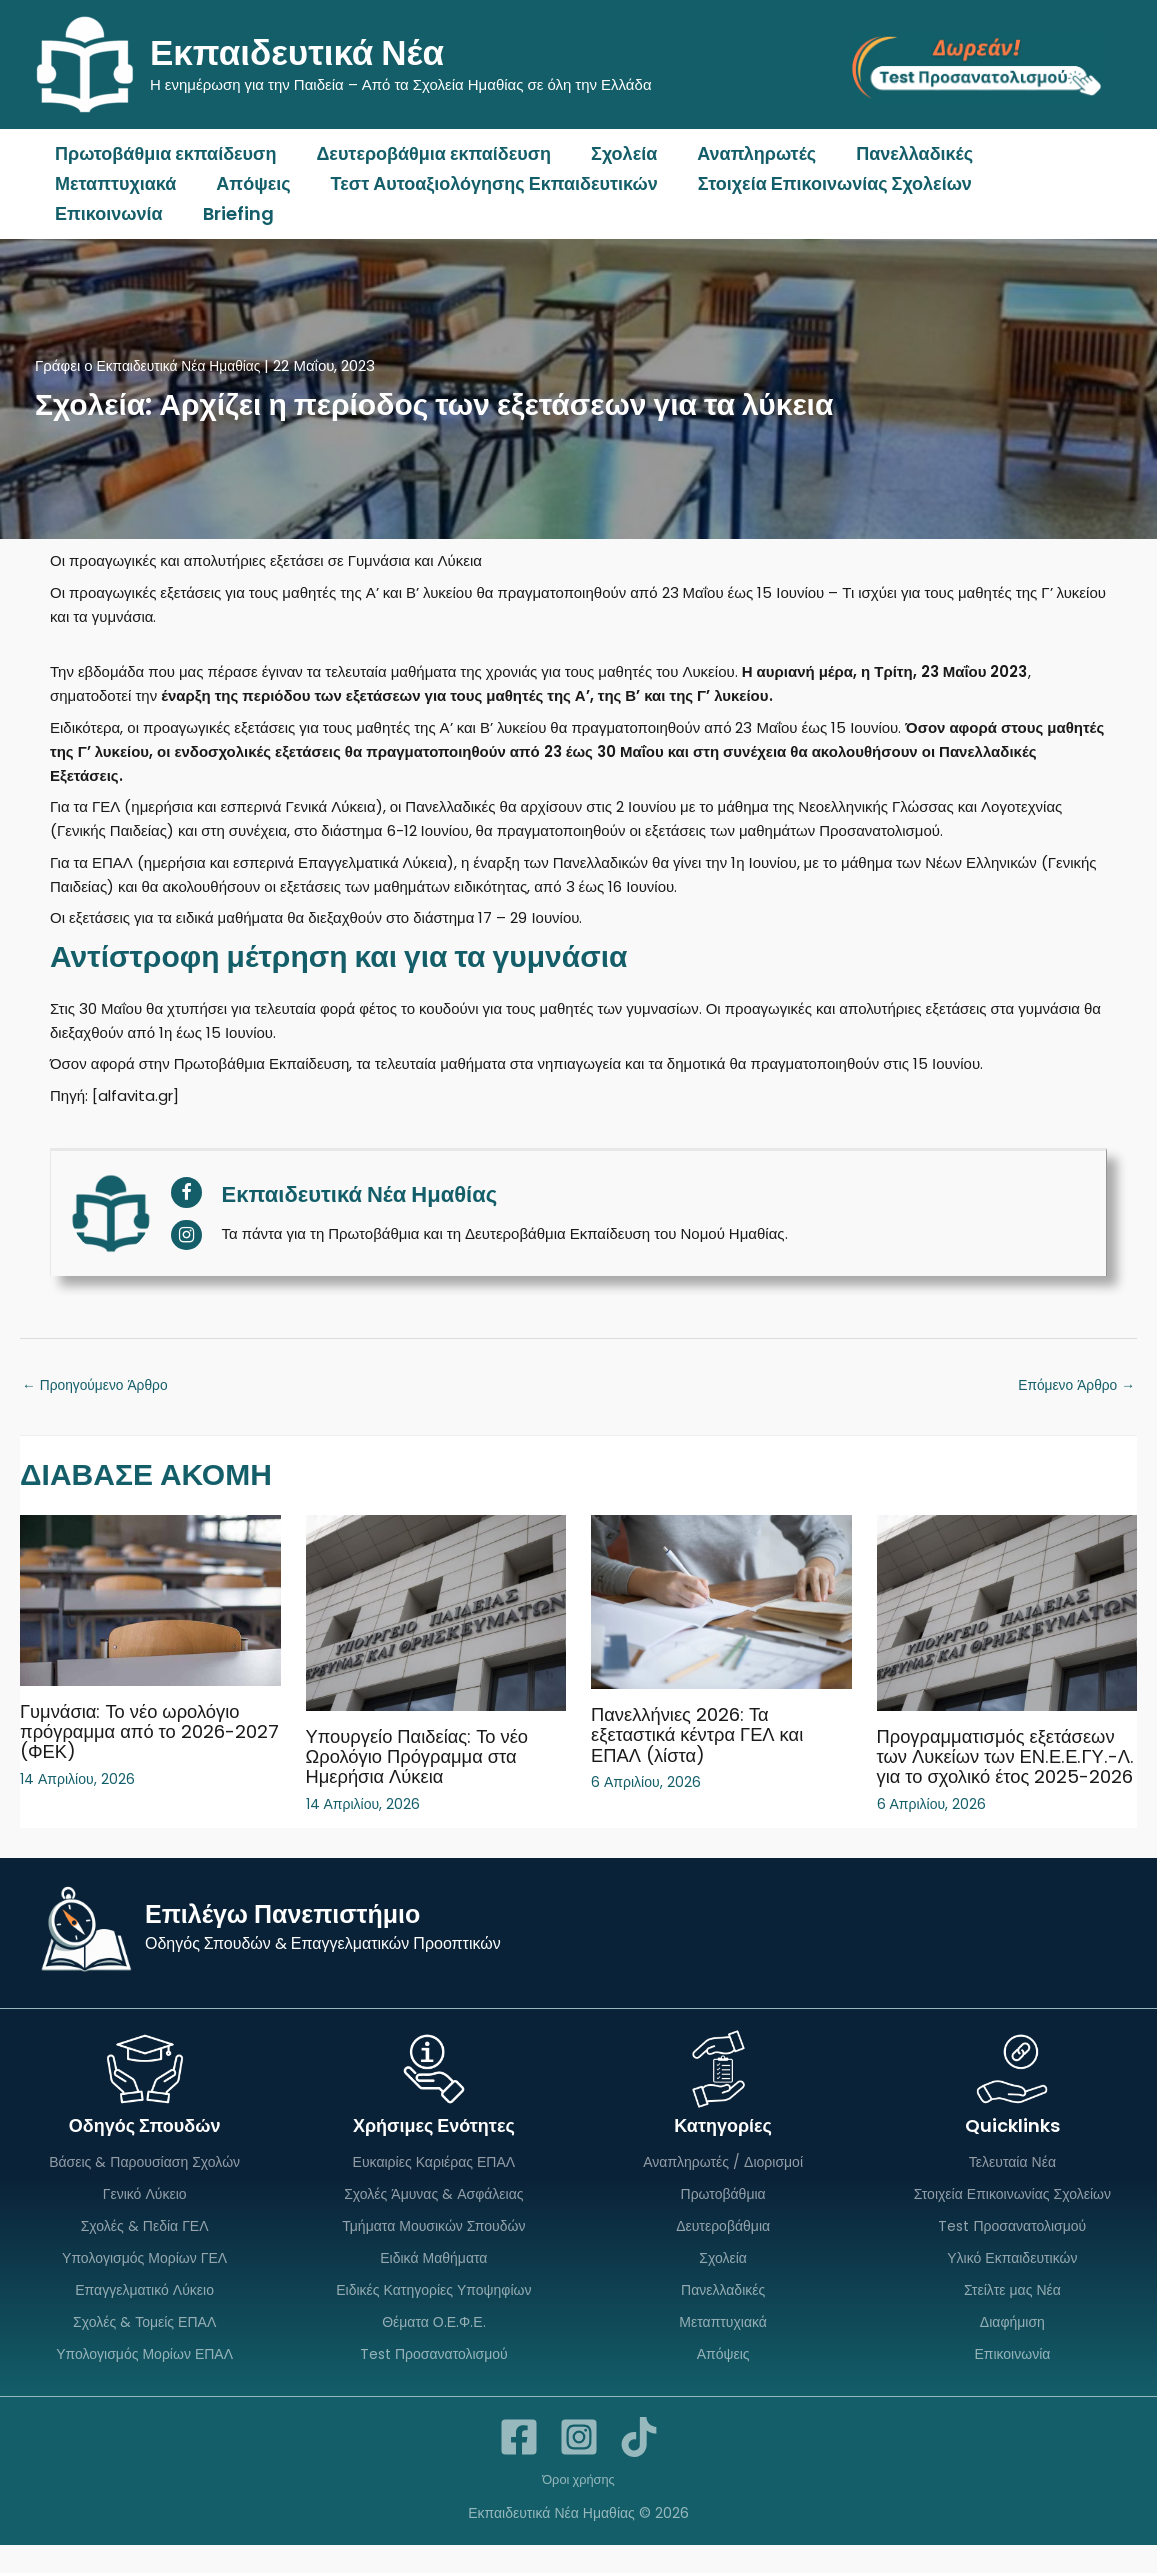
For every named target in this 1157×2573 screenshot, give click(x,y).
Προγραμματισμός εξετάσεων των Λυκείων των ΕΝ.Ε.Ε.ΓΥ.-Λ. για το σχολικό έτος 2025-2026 (1006, 1769)
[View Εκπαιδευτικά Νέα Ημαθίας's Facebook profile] (186, 1192)
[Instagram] (579, 2465)
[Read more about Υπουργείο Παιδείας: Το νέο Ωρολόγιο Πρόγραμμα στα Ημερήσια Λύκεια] (436, 1614)
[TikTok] (639, 2465)
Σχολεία (614, 153)
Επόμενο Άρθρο (1071, 1386)
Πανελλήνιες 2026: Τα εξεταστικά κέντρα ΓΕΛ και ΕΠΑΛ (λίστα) (706, 1737)
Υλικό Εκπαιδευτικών (1012, 2282)
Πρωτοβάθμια (723, 2216)
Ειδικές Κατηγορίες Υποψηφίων (433, 2315)
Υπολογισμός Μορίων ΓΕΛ (144, 2282)
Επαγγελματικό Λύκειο (144, 2315)
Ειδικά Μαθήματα (433, 2282)
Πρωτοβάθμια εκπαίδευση (163, 153)
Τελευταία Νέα (1012, 2183)
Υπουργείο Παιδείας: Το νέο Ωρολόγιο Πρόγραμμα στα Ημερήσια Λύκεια (426, 1759)
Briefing (88, 213)
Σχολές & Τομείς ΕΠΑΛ (144, 2348)
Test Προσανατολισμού (434, 2381)
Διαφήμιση (1012, 2348)
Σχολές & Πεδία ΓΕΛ (145, 2249)
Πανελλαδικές (896, 153)
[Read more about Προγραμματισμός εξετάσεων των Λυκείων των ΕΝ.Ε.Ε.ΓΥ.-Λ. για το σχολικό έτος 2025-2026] (1007, 1614)
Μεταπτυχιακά (113, 183)
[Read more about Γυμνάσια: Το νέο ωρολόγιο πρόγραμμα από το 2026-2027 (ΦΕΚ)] (150, 1601)
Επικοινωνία (1048, 183)
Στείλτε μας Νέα (1012, 2315)
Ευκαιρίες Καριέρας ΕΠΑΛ (434, 2183)
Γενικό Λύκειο (145, 2216)
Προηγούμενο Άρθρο (101, 1386)
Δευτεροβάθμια (723, 2249)
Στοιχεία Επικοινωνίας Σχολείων (821, 183)
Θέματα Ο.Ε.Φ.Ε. (433, 2348)
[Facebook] (519, 2465)
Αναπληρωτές (742, 153)
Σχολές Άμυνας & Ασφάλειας (433, 2216)
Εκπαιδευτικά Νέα (297, 52)
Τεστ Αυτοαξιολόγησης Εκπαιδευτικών (484, 183)
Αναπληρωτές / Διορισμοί (723, 2183)
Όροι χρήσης (579, 2507)
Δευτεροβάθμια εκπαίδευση (427, 153)
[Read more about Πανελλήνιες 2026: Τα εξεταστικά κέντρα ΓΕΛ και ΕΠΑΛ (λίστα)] (721, 1603)
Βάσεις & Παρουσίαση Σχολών (144, 2183)
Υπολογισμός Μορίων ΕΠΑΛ (144, 2381)
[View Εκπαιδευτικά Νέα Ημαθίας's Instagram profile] (186, 1234)
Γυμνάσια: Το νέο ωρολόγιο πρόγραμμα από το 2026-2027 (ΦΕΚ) (139, 1733)
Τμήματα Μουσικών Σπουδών (433, 2249)
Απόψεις (247, 183)
